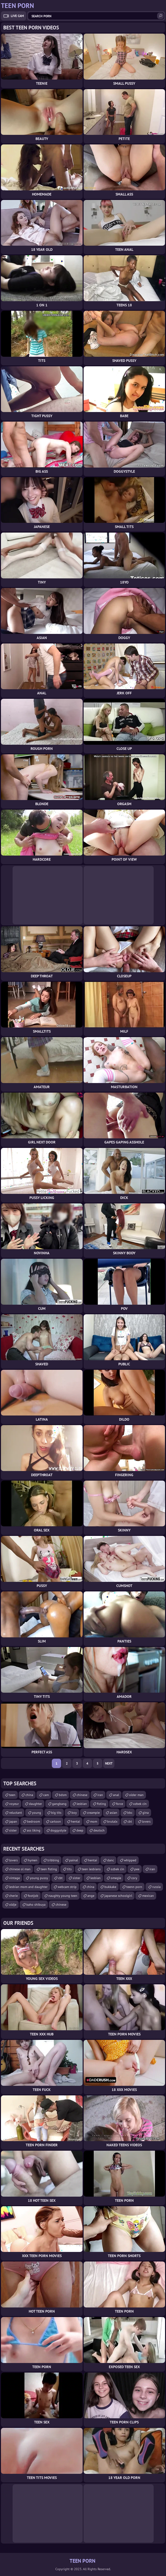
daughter (35, 1804)
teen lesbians (91, 1869)
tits (69, 1869)
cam (46, 1795)
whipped (130, 1860)
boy (74, 1813)
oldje (12, 1904)
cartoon (55, 1821)
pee (136, 1869)
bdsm (63, 1795)
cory (134, 1878)
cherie (13, 1896)
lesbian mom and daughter (28, 1887)
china (29, 1795)
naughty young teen (62, 1896)
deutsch (99, 1830)
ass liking (33, 1830)
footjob (33, 1896)
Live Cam (17, 16)
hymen (32, 1860)
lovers (146, 1821)
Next (109, 1763)
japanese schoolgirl (118, 1896)
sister (13, 1830)
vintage (14, 1878)
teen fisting (49, 1869)
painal (73, 1860)
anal (116, 1795)
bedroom (33, 1821)
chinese (82, 1795)
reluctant (15, 1813)
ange (90, 1896)
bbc (129, 1813)
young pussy (39, 1878)
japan (13, 1821)
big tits (56, 1813)
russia (156, 1887)
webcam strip (67, 1887)
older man (136, 1795)
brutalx (112, 1821)
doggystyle (58, 1830)
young (36, 1813)
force (119, 1804)
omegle (116, 1878)
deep (79, 1830)
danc (110, 1860)
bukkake (110, 1887)
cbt (129, 1821)
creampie (93, 1813)
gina (145, 1813)
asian (113, 1813)
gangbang (59, 1804)
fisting (101, 1804)
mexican (148, 1896)
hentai (75, 1821)
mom (93, 1821)
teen (12, 1795)
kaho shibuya (36, 1904)
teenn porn (134, 1887)
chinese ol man (20, 1869)
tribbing (53, 1860)
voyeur (14, 1804)
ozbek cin (140, 1804)
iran (100, 1795)
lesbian (82, 1804)
